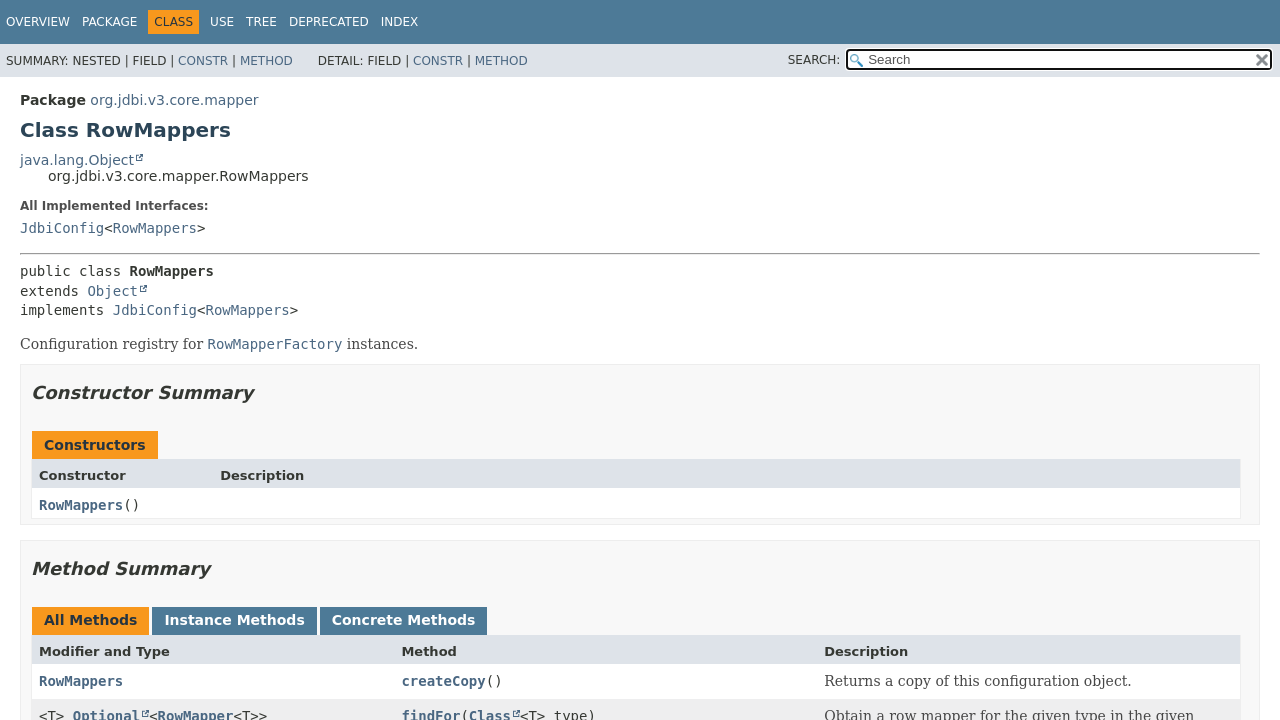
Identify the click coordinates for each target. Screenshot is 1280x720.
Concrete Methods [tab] (404, 620)
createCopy (443, 681)
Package (109, 22)
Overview (38, 22)
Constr (203, 61)
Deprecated (329, 22)
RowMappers (155, 228)
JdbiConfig (62, 228)
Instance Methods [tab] (234, 620)
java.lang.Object (77, 160)
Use (222, 22)
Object (112, 291)
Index (400, 22)
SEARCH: (814, 60)
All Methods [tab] (90, 620)
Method (266, 61)
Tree (261, 22)
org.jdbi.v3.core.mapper (174, 100)
